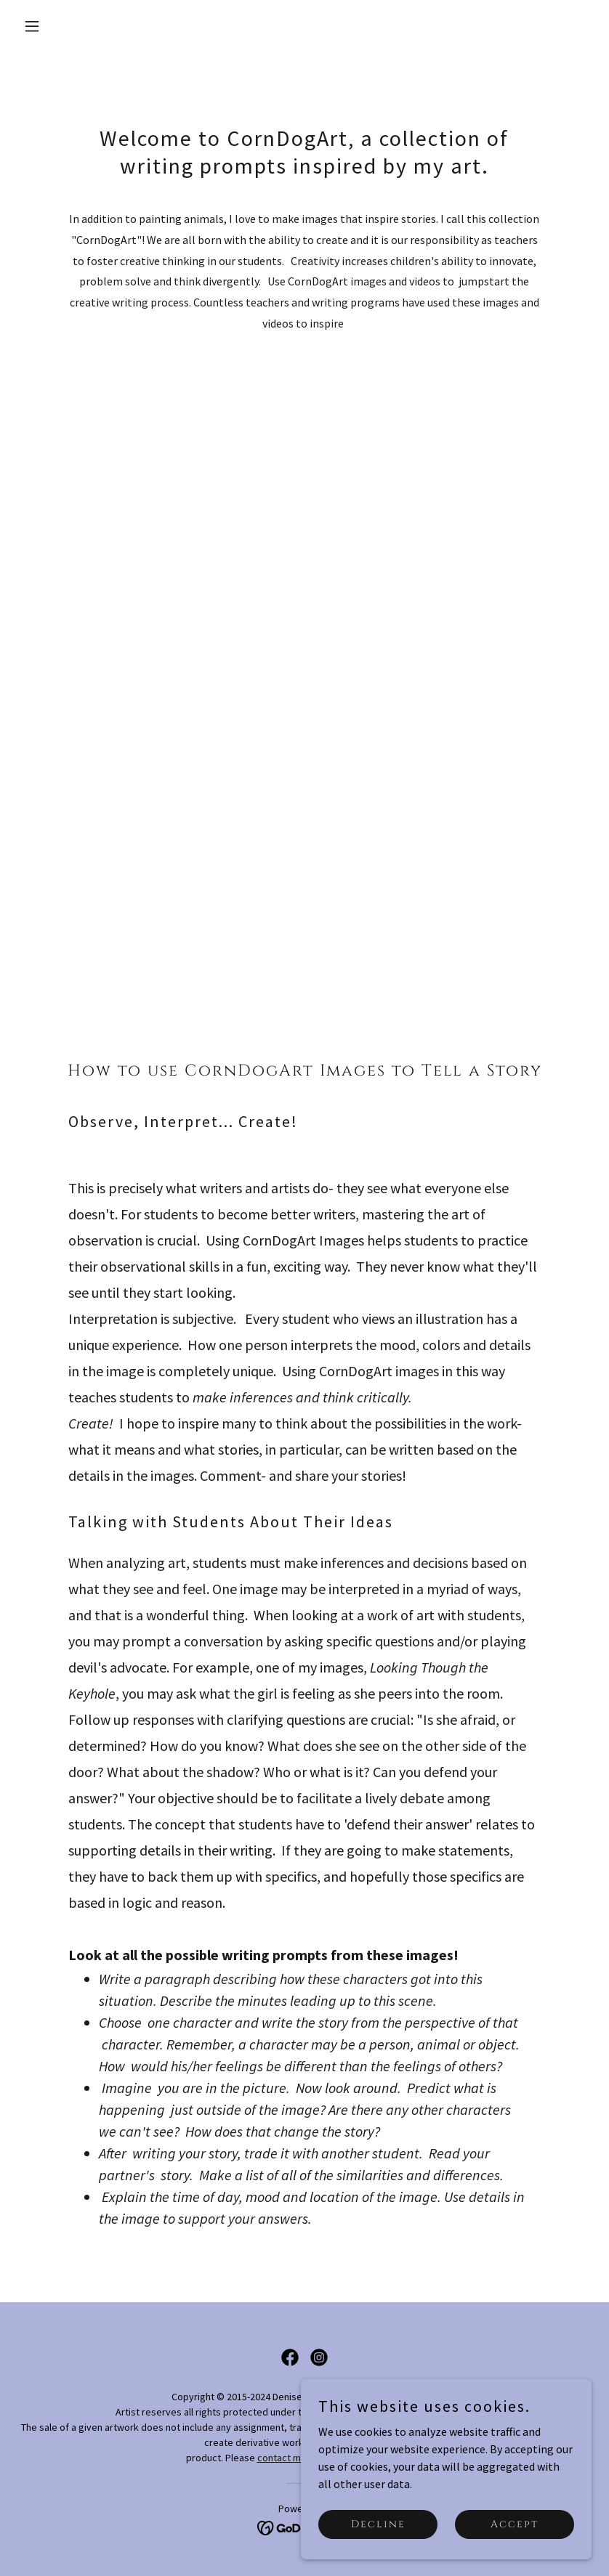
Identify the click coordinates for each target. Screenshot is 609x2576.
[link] (289, 2357)
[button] (60, 26)
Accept (515, 2524)
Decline (378, 2524)
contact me (282, 2457)
